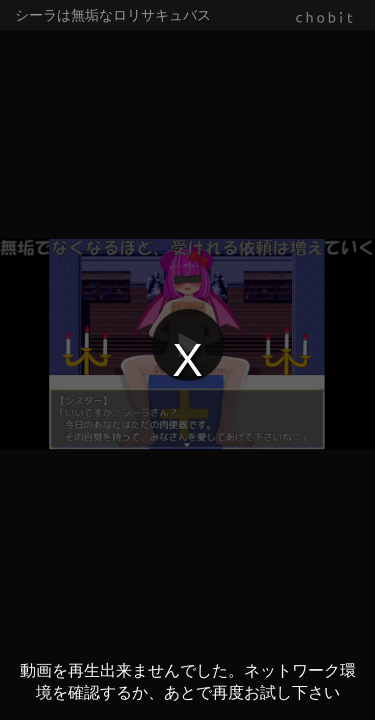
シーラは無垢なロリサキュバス (113, 15)
